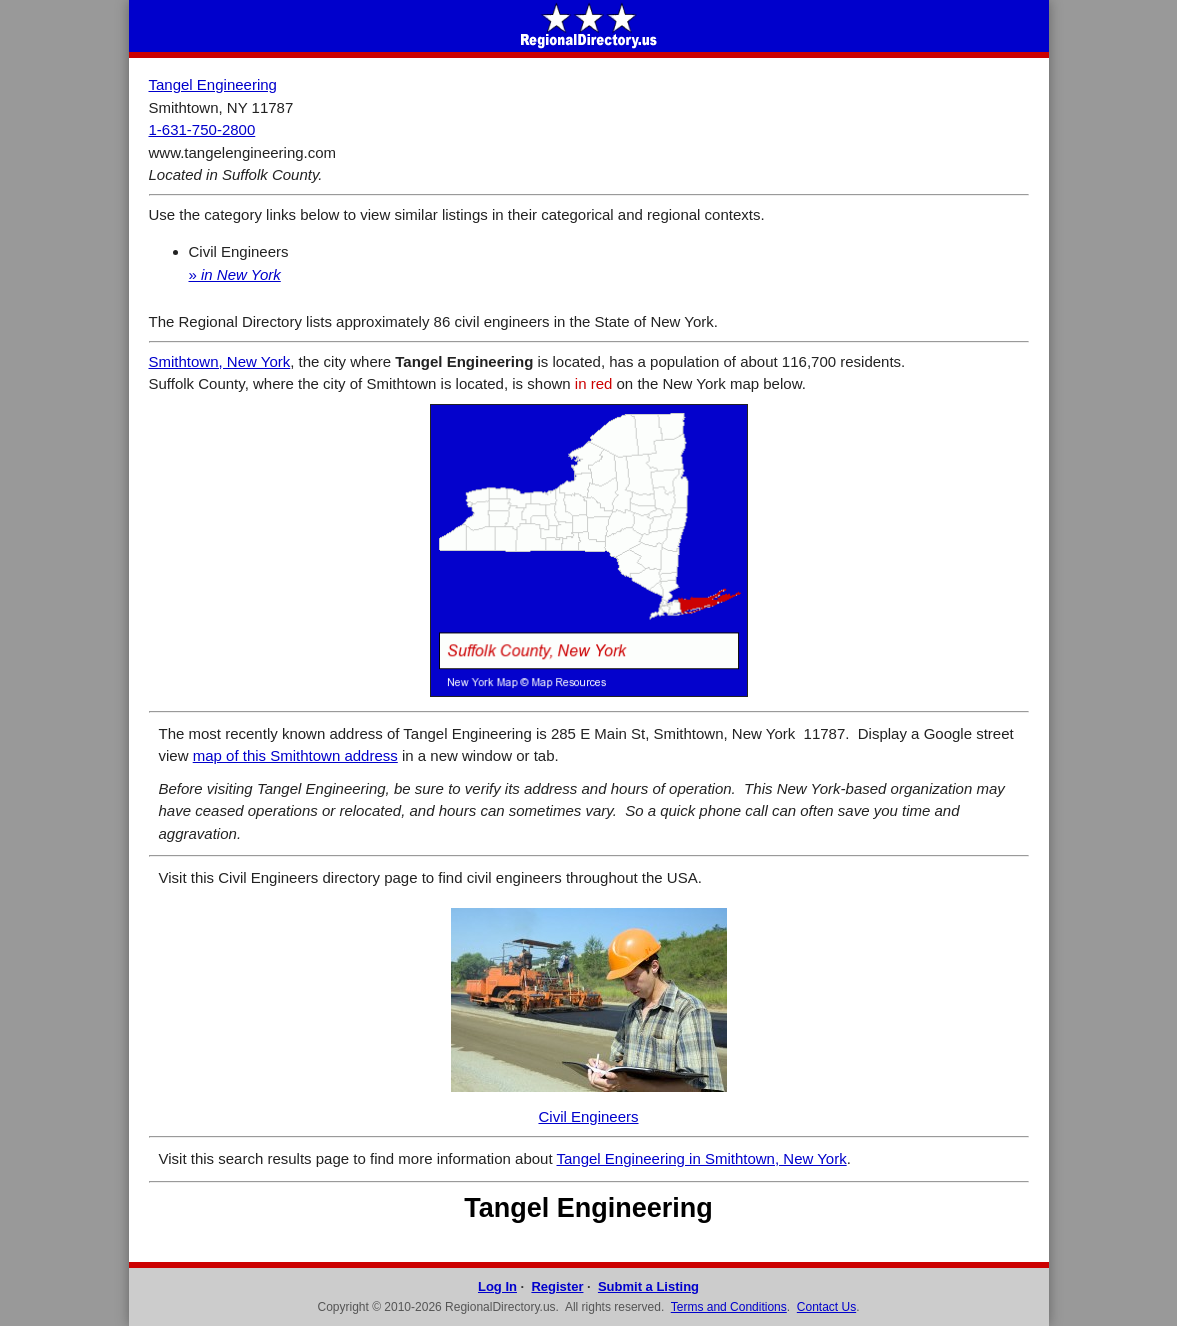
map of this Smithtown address (295, 755)
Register (557, 1286)
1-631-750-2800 (202, 129)
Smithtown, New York (220, 361)
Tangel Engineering (213, 84)
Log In (497, 1286)
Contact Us (826, 1307)
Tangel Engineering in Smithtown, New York (702, 1158)
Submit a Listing (648, 1286)
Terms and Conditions (729, 1307)
